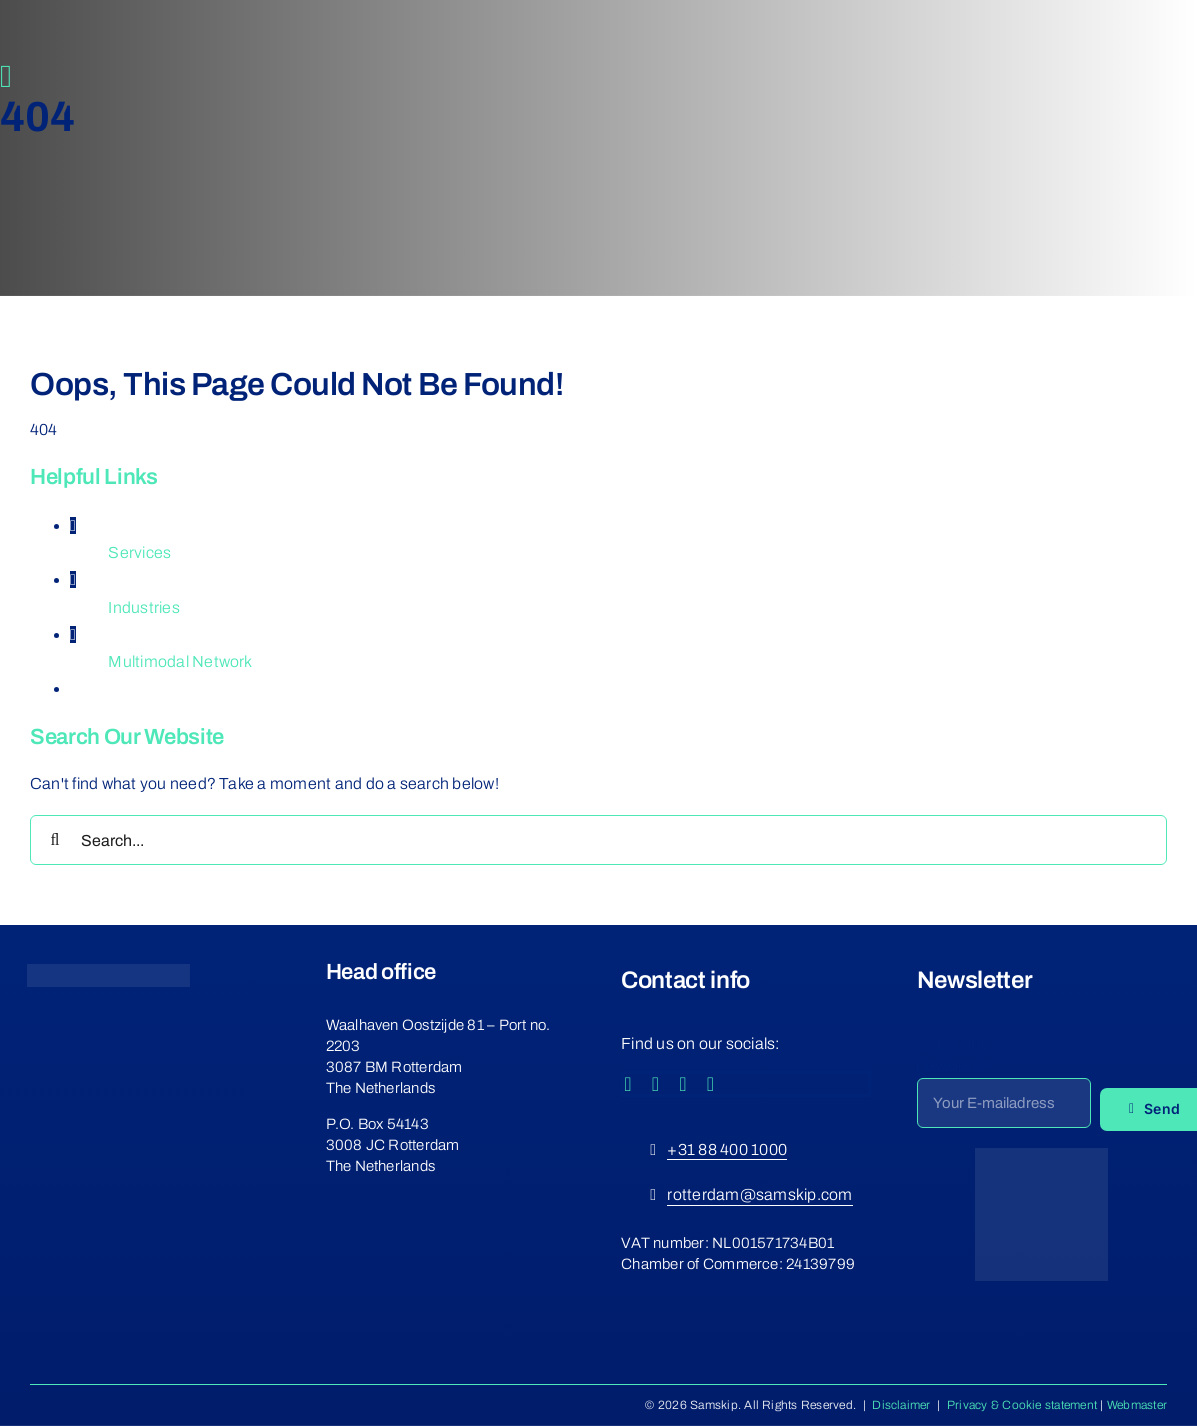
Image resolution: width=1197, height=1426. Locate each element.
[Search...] (598, 840)
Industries (143, 607)
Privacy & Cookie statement (1022, 1405)
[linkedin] (711, 1084)
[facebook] (628, 1084)
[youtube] (683, 1084)
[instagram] (656, 1084)
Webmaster (1137, 1405)
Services (139, 552)
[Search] (55, 840)
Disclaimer (901, 1405)
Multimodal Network (180, 661)
